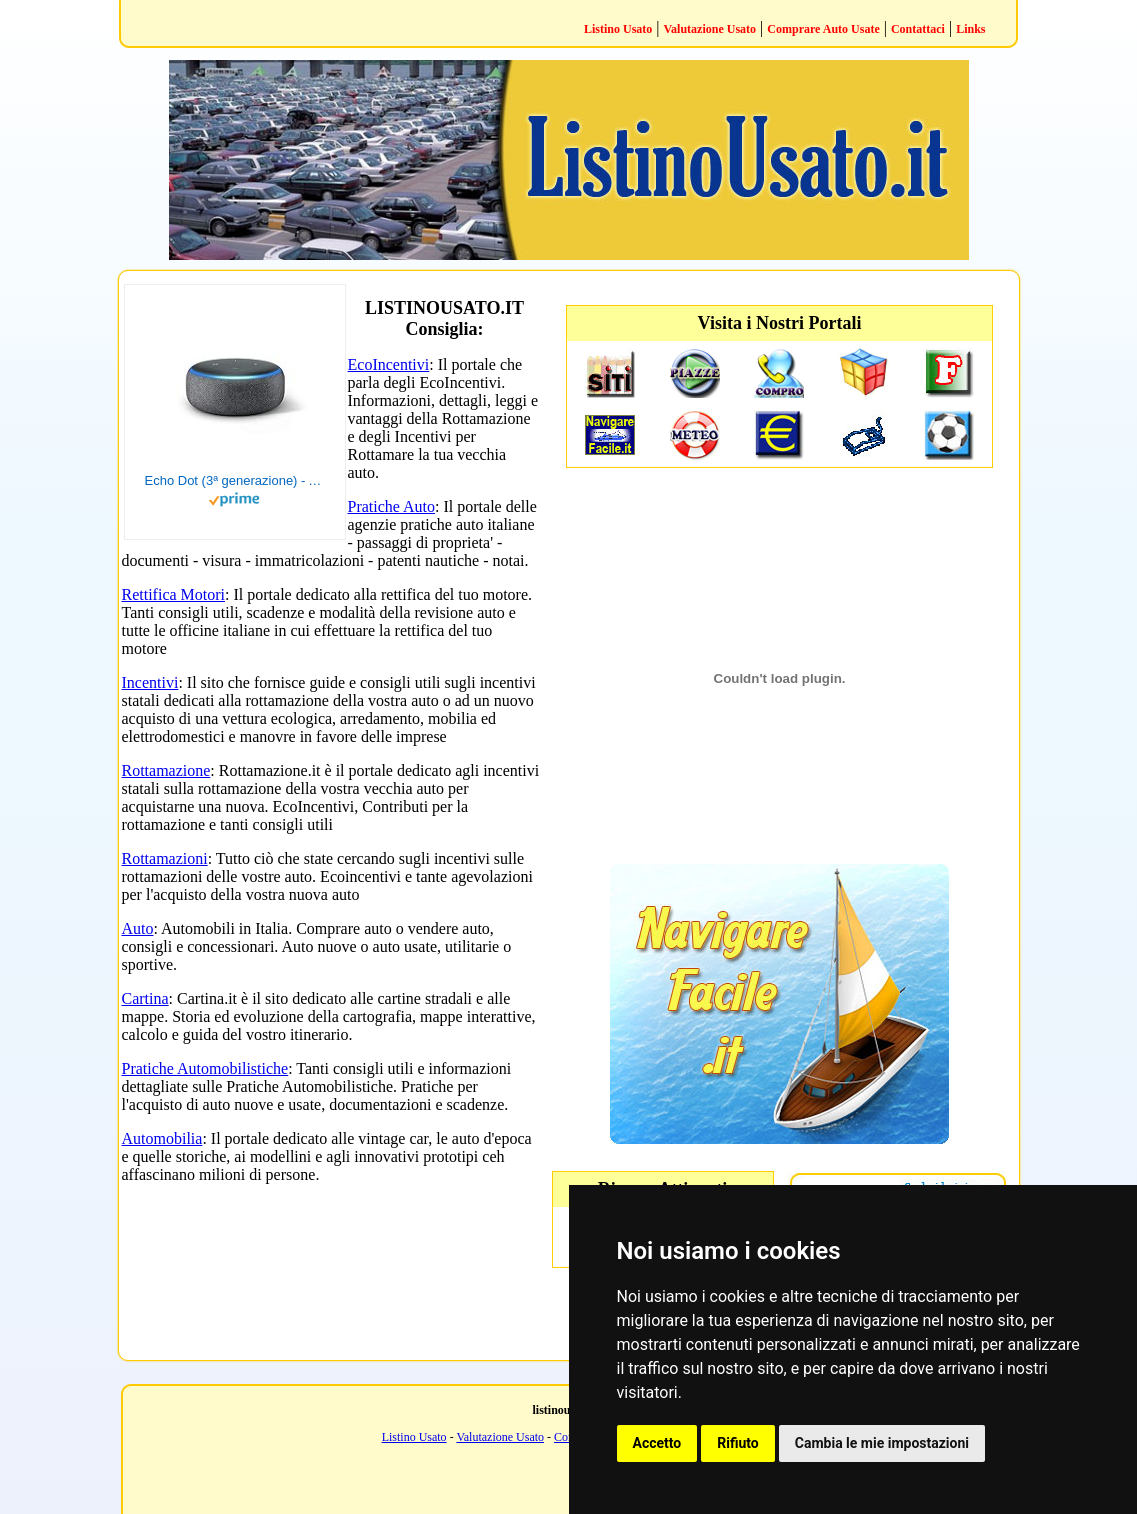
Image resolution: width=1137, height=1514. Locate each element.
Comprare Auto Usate (823, 29)
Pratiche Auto (392, 506)
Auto (138, 928)
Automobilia (162, 1138)
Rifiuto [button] (738, 1443)
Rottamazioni (165, 858)
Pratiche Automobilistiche (205, 1068)
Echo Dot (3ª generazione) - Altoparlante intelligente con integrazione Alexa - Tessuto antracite (235, 480)
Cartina (145, 998)
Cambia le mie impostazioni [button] (882, 1443)
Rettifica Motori (174, 594)
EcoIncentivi (389, 364)
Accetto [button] (657, 1443)
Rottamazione (166, 770)
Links (970, 29)
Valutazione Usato (710, 29)
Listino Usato (618, 29)
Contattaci (918, 29)
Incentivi (150, 682)
